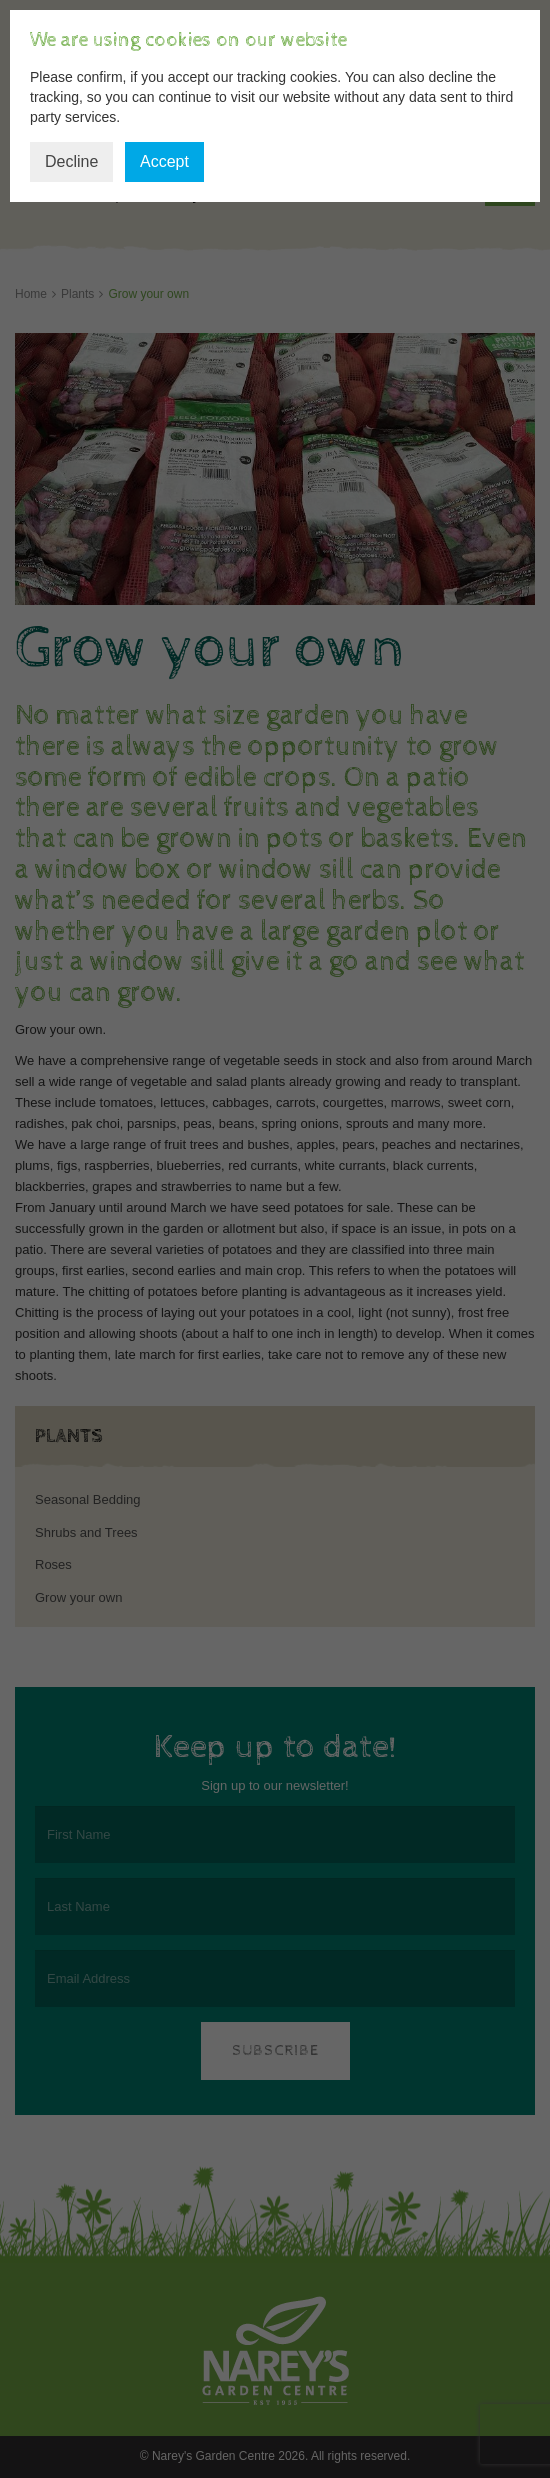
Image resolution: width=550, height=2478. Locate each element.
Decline (71, 161)
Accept (164, 161)
